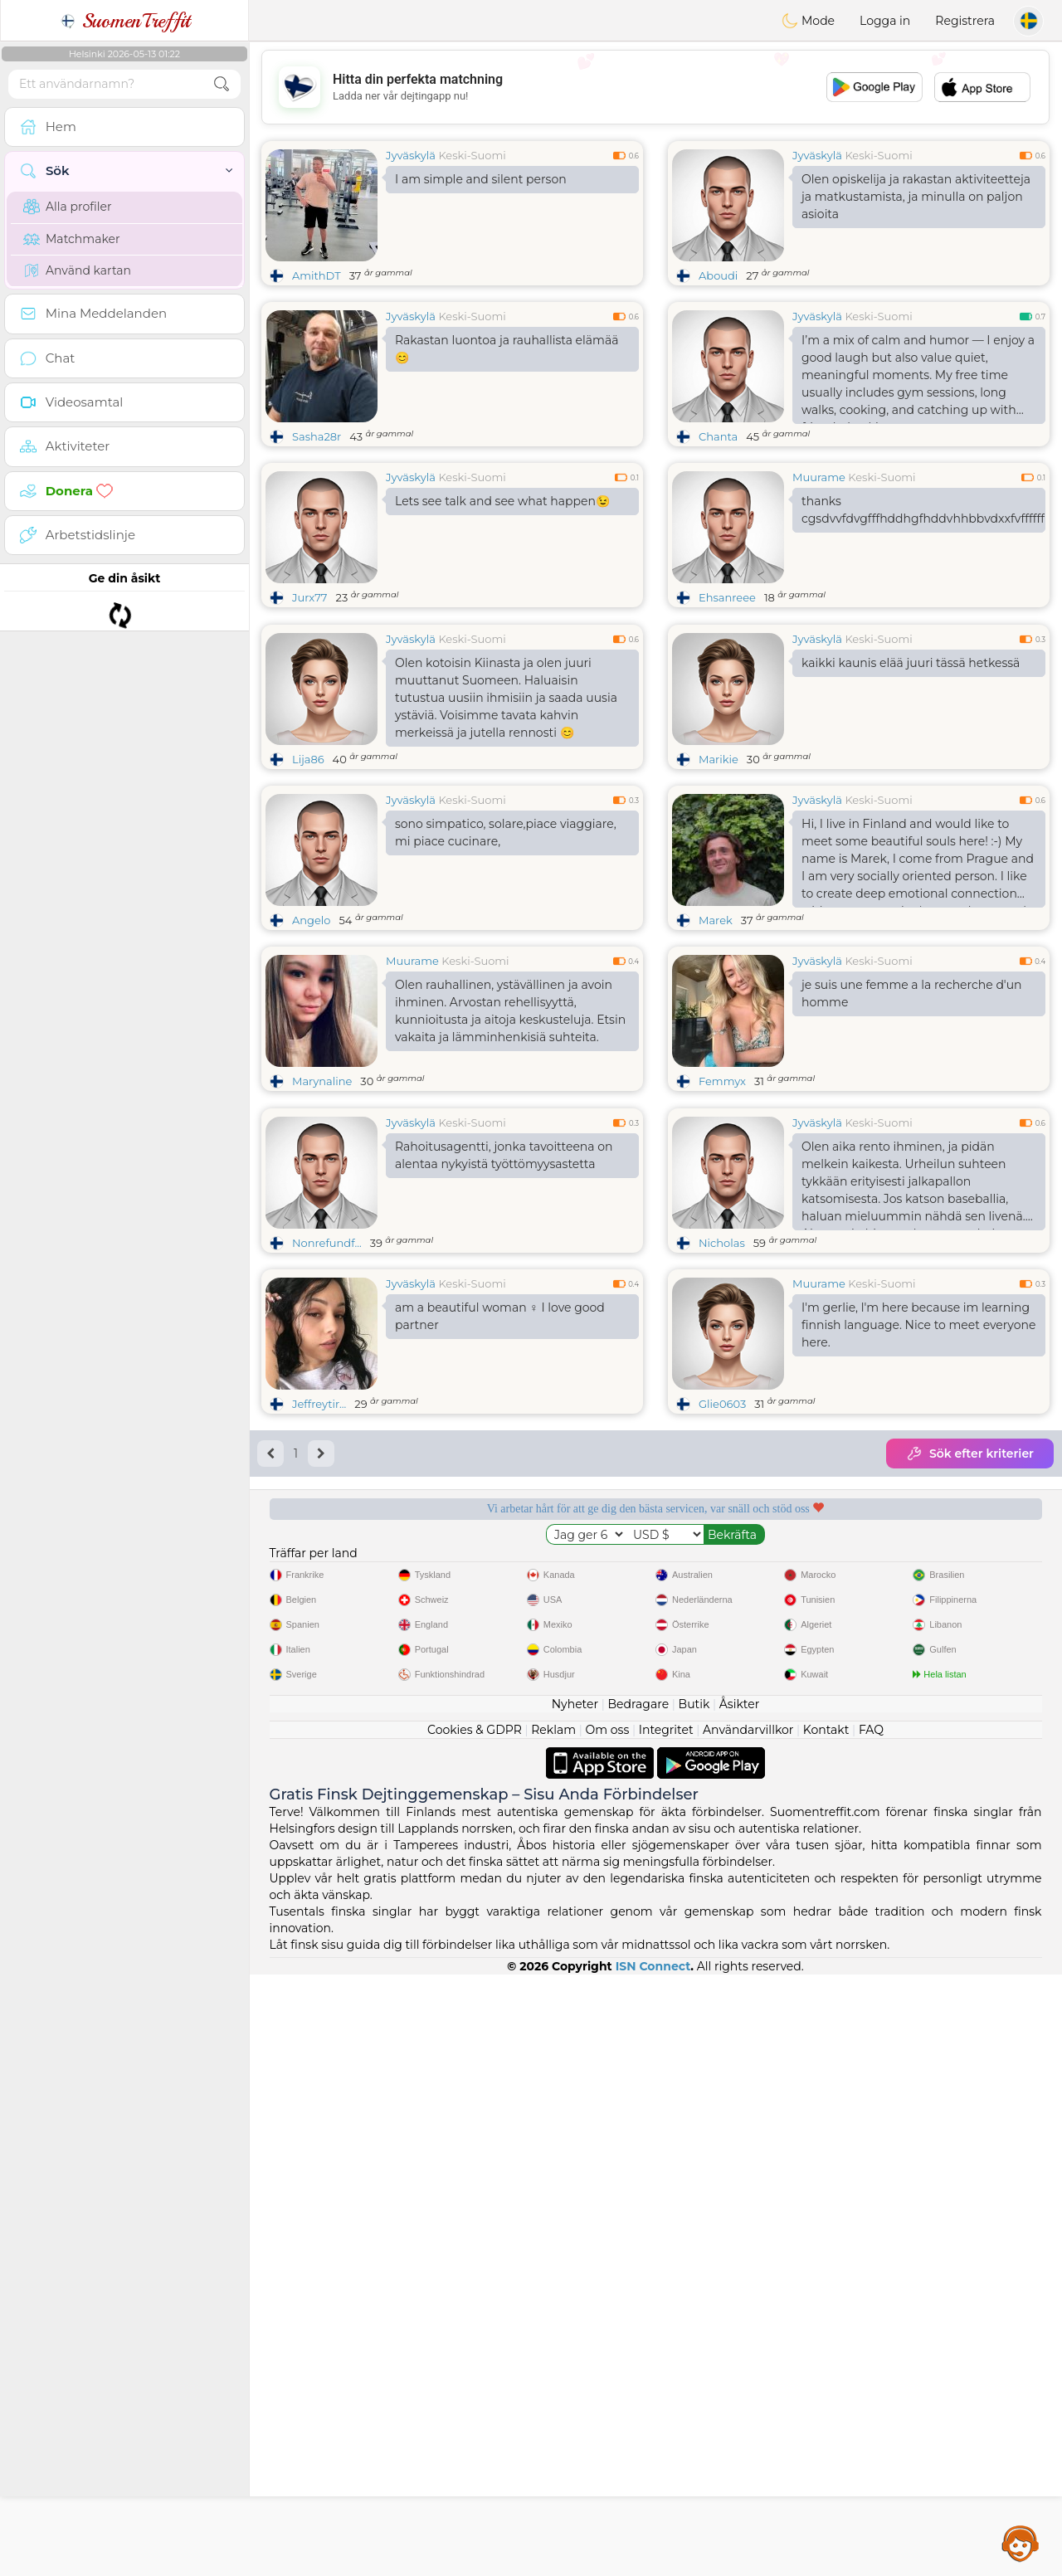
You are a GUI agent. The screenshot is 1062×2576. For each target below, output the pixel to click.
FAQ (871, 2331)
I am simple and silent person (481, 179)
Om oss (608, 2331)
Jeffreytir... (319, 1659)
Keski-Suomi (471, 155)
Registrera (965, 20)
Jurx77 (310, 597)
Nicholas (722, 1498)
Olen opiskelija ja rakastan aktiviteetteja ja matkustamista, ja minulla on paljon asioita (915, 197)
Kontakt (826, 2331)
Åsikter (739, 2305)
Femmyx (722, 1208)
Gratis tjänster (347, 1821)
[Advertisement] (655, 87)
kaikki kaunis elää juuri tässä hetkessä (910, 790)
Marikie (718, 887)
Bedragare (639, 2305)
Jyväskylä (411, 155)
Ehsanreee (727, 597)
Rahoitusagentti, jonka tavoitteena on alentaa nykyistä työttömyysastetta (504, 1411)
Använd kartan (77, 270)
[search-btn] (221, 84)
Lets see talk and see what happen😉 (502, 501)
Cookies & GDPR (474, 2331)
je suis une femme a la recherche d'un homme (911, 1121)
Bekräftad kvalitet (758, 1821)
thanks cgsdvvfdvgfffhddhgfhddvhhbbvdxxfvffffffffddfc (923, 510)
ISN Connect (653, 2567)
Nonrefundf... (327, 1498)
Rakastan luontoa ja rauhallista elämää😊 (506, 349)
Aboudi (718, 275)
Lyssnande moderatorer (553, 1821)
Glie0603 (722, 1659)
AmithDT (316, 275)
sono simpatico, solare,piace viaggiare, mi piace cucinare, (505, 960)
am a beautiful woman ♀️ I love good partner (500, 1572)
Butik (694, 2305)
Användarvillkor (748, 2331)
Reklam (553, 2331)
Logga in (885, 20)
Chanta (718, 436)
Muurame (818, 477)
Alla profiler (67, 206)
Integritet (666, 2331)
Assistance (1020, 2543)
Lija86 (308, 887)
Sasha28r (316, 436)
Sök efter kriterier (970, 1709)
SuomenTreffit (125, 20)
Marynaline (322, 1208)
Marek (716, 1047)
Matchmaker (71, 239)
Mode (808, 20)
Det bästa (964, 1821)
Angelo (311, 1047)
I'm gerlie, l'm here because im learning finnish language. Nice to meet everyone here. (918, 1580)
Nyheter (575, 2305)
